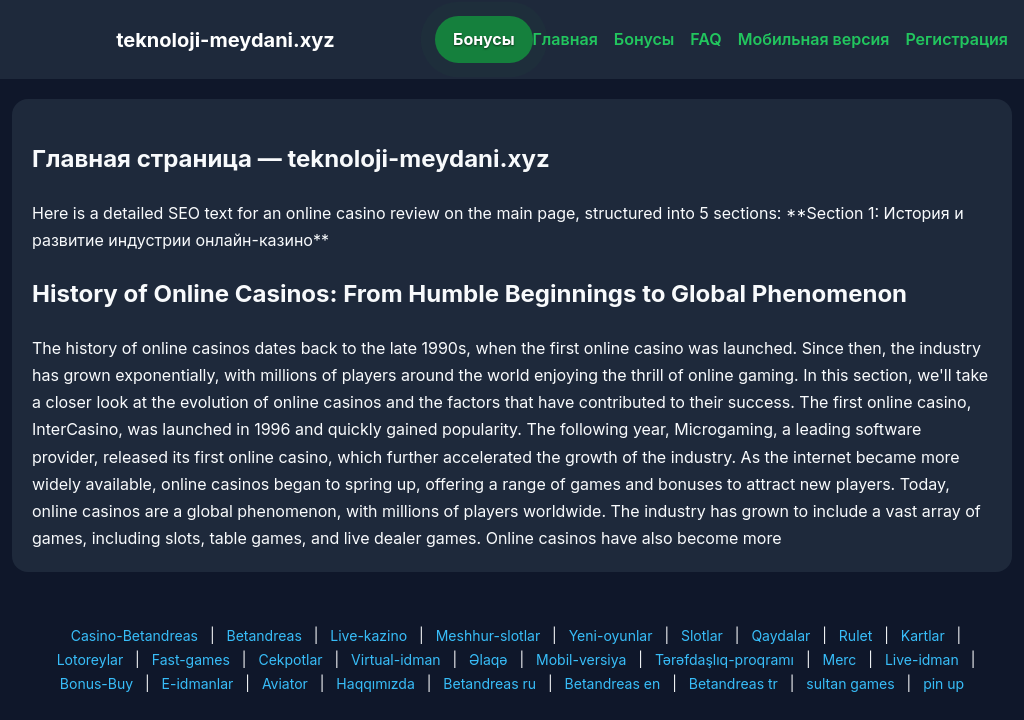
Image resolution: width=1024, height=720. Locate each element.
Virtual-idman (395, 659)
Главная (565, 39)
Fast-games (191, 659)
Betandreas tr (733, 683)
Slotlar (702, 635)
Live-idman (922, 659)
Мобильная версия (814, 39)
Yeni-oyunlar (611, 635)
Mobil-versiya (581, 659)
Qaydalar (780, 635)
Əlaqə (488, 659)
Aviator (285, 683)
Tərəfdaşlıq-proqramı (724, 659)
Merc (840, 659)
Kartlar (923, 635)
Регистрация (956, 39)
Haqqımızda (375, 683)
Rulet (855, 635)
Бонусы (484, 39)
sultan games (850, 683)
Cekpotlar (290, 659)
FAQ (705, 39)
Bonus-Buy (96, 683)
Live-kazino (368, 635)
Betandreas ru (489, 683)
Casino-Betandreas (134, 635)
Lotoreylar (90, 659)
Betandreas (264, 635)
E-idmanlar (198, 683)
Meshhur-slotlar (488, 635)
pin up (943, 683)
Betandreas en (613, 683)
